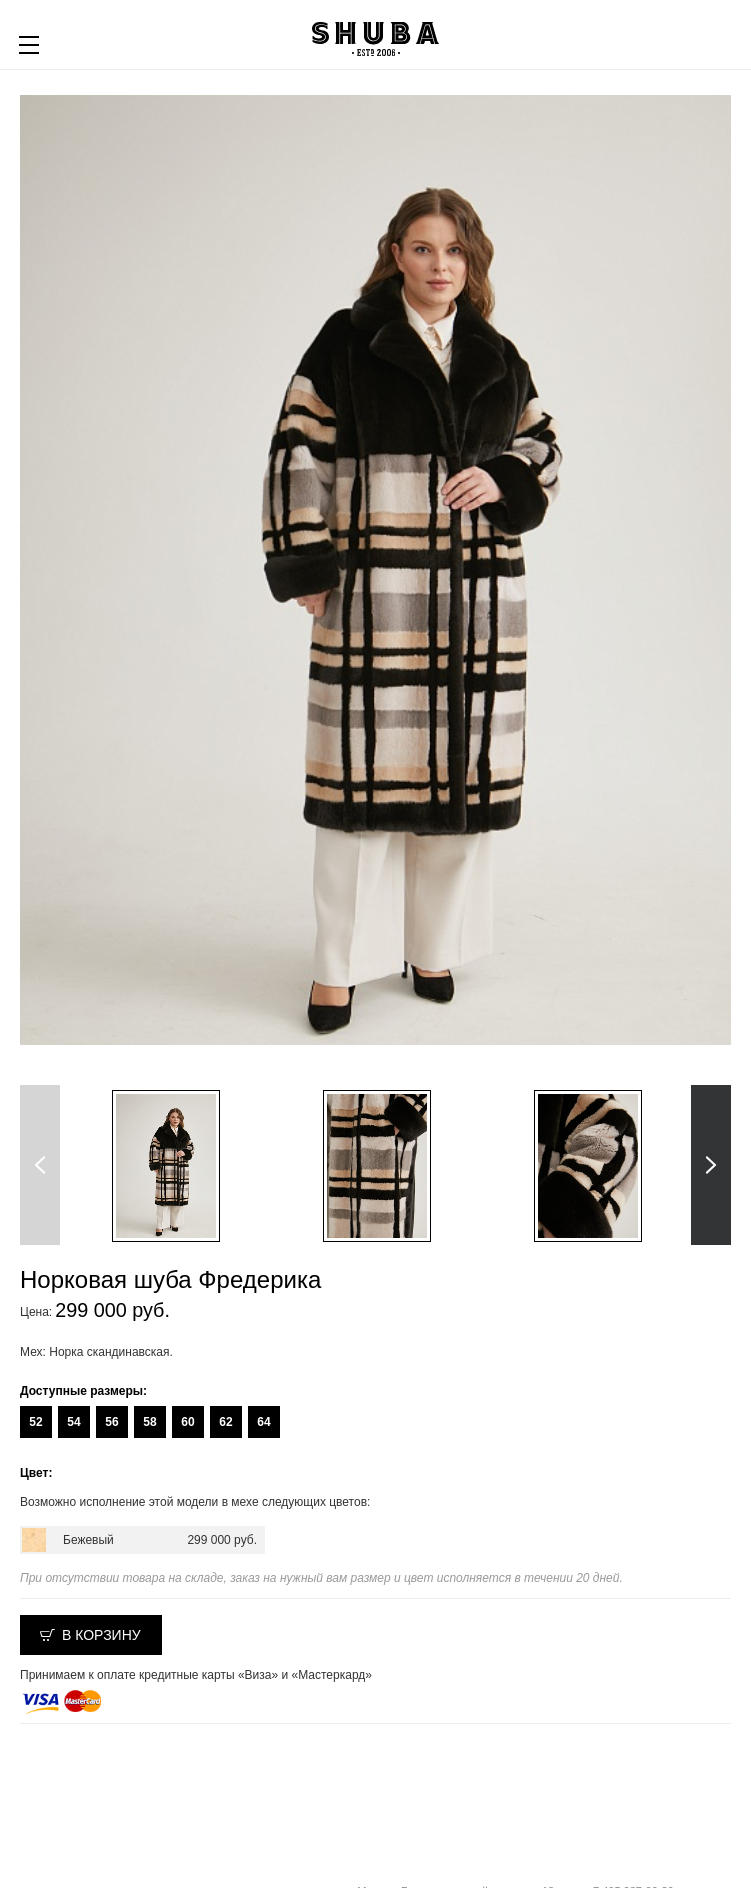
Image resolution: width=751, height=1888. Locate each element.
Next (711, 1165)
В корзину (101, 1635)
